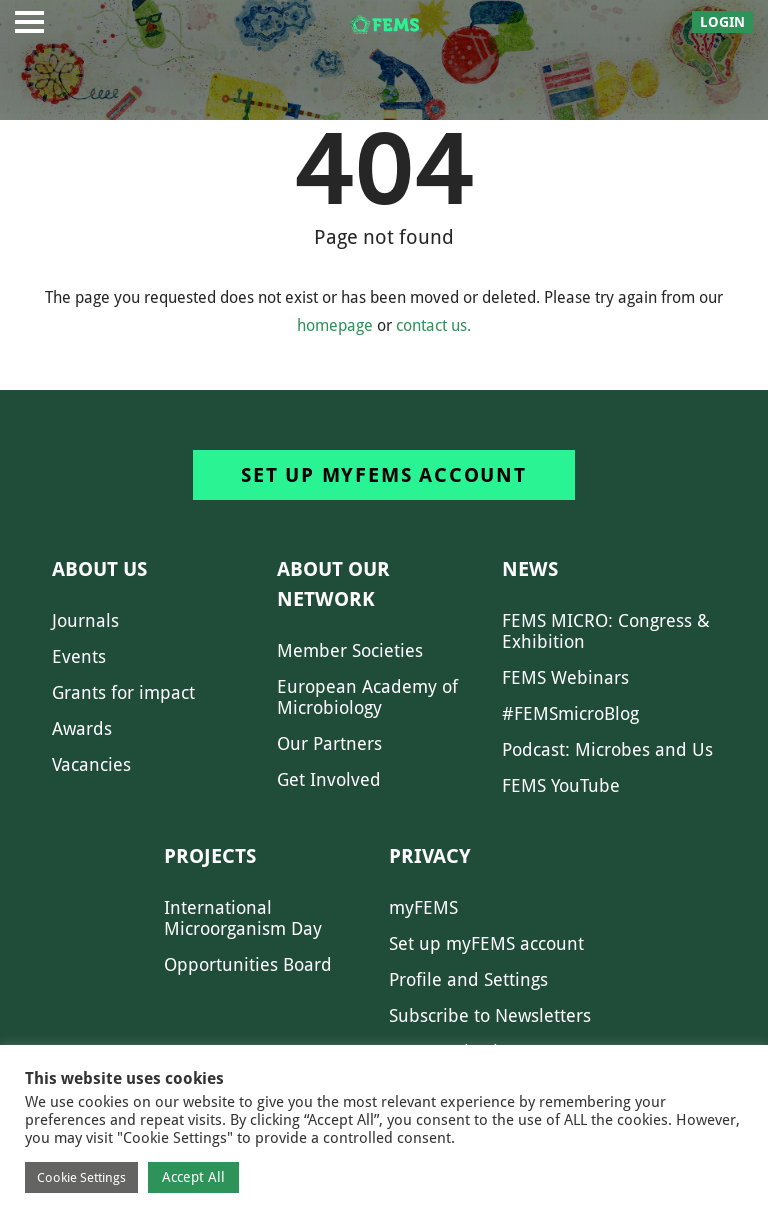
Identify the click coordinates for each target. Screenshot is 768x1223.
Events (79, 656)
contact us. (433, 325)
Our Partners (329, 743)
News (530, 569)
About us (99, 569)
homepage (335, 325)
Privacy (430, 856)
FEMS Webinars (565, 677)
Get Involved (329, 779)
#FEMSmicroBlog (570, 713)
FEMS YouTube (561, 785)
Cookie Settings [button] (81, 1177)
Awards (82, 728)
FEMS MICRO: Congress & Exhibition (606, 631)
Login (722, 22)
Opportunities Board (248, 964)
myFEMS (423, 907)
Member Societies (350, 650)
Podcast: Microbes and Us (607, 749)
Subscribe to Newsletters (490, 1015)
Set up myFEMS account (384, 475)
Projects (210, 856)
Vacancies (91, 764)
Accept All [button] (193, 1177)
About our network (333, 584)
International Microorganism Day (243, 918)
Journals (85, 620)
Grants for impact (123, 692)
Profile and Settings (468, 979)
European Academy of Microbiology (367, 697)
